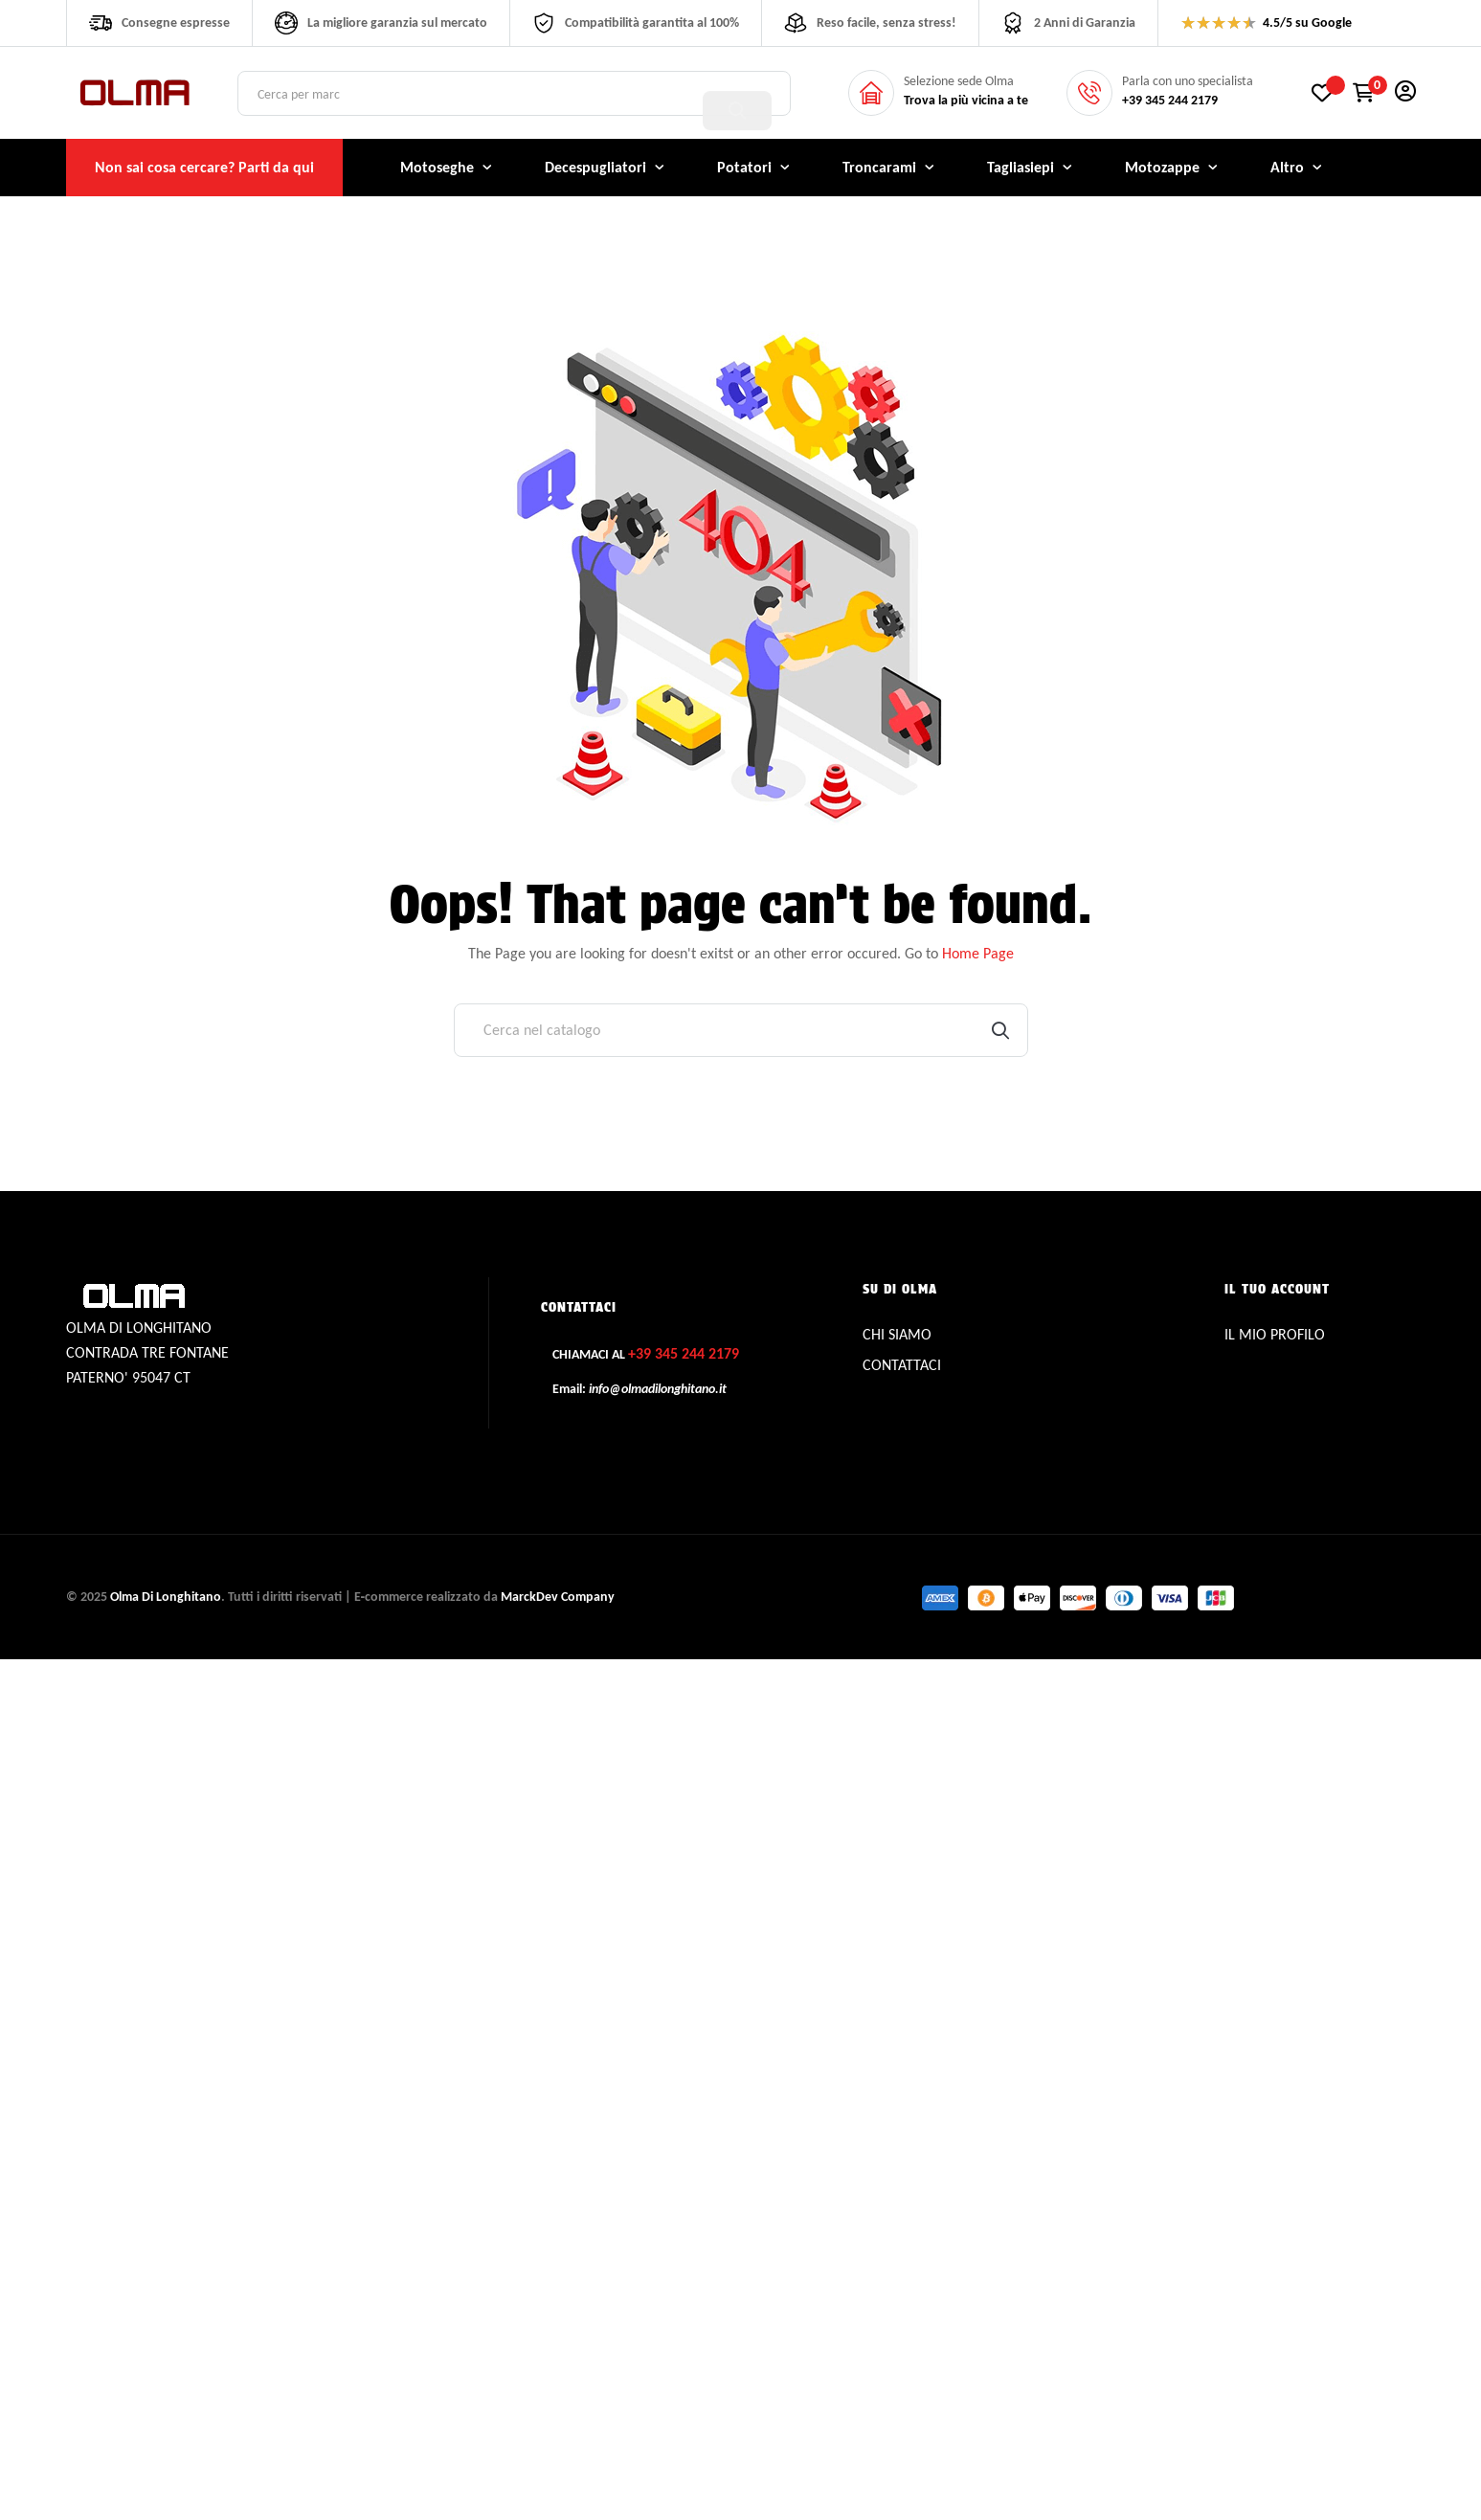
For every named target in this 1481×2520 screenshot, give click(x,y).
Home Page (978, 953)
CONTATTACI (902, 1365)
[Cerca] (741, 1030)
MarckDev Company (558, 1596)
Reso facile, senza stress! (886, 22)
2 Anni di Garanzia (1084, 22)
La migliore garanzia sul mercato (397, 22)
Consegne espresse (176, 22)
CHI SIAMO (897, 1334)
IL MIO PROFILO (1274, 1334)
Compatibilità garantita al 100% (652, 22)
